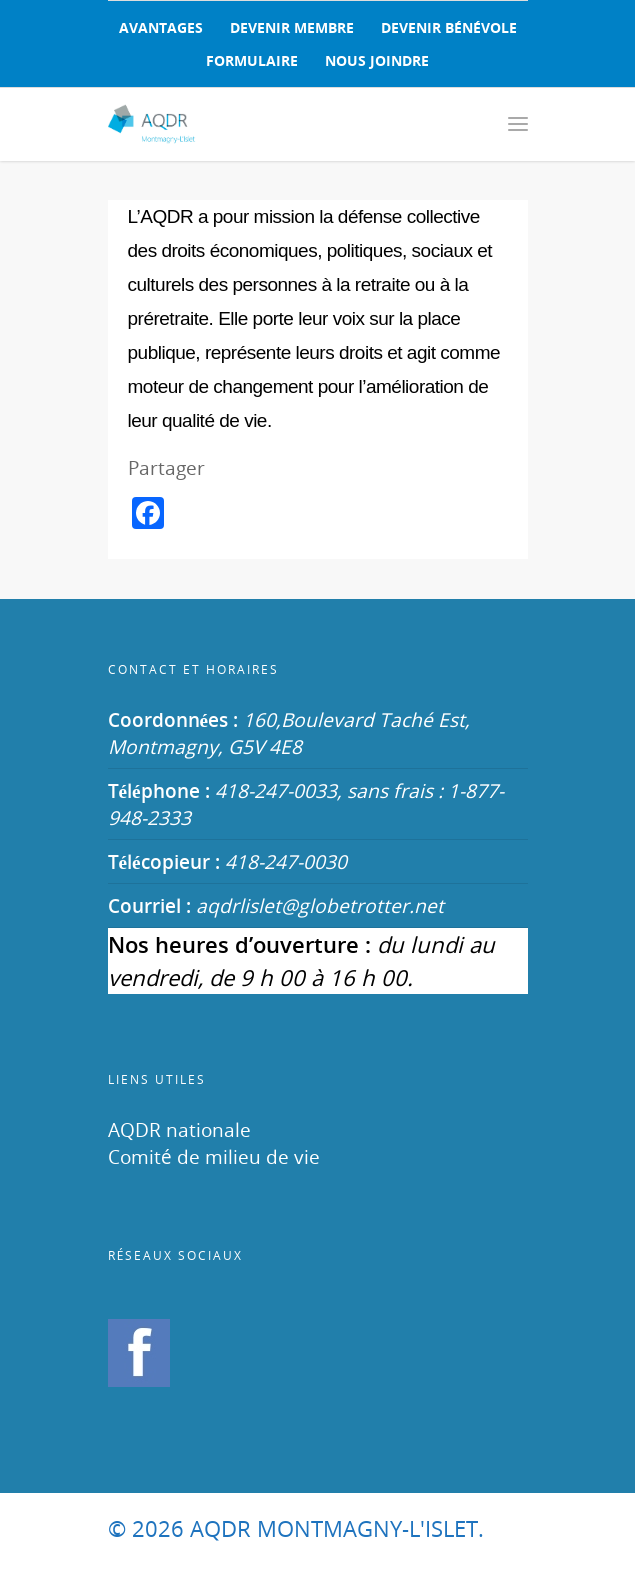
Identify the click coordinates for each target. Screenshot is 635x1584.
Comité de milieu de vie (214, 1156)
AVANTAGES (161, 27)
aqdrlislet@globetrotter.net (320, 905)
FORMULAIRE (252, 60)
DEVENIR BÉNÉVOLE (449, 27)
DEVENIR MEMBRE (292, 27)
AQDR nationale (179, 1129)
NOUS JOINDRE (377, 60)
